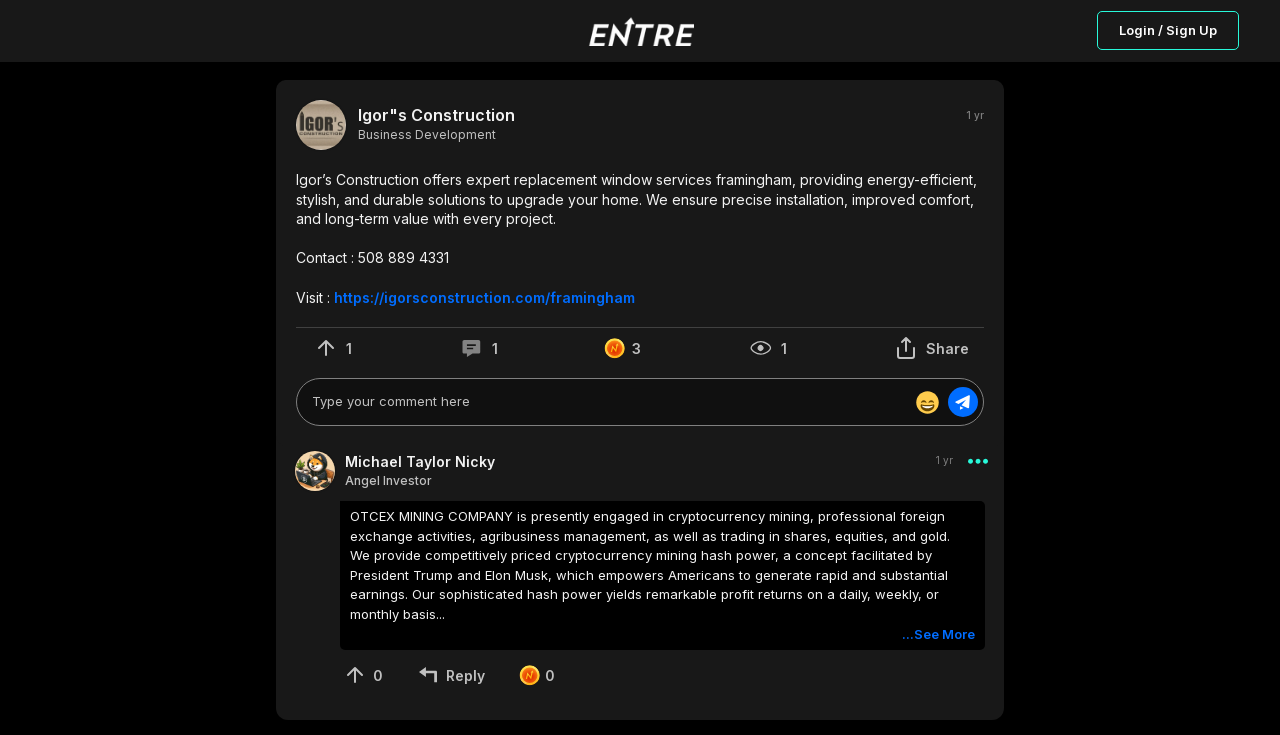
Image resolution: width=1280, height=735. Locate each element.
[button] (640, 238)
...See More (938, 634)
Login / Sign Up (1168, 30)
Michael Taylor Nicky (420, 461)
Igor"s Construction (436, 115)
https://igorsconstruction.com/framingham (484, 297)
